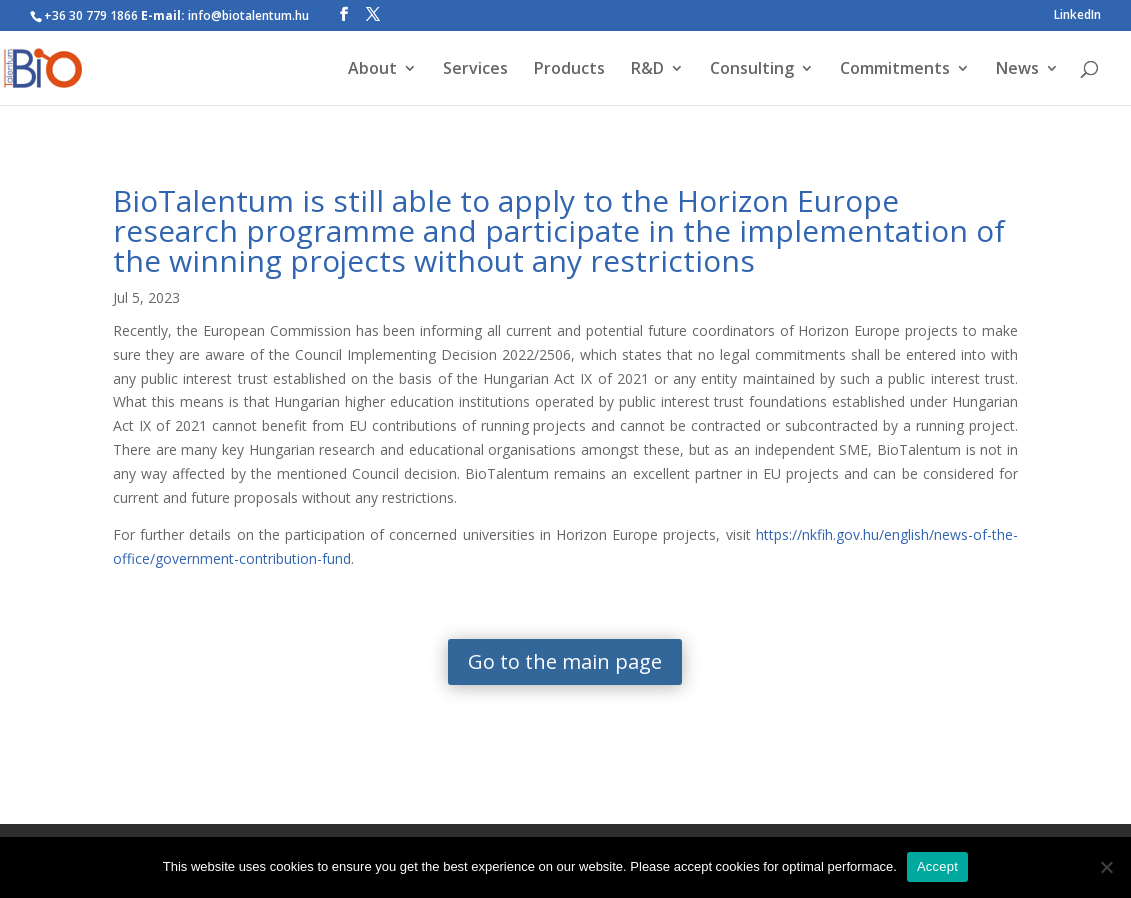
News (1017, 70)
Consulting (752, 70)
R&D (647, 70)
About (372, 70)
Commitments (895, 70)
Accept (937, 866)
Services (475, 70)
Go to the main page (565, 661)
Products (569, 70)
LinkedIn (1077, 16)
